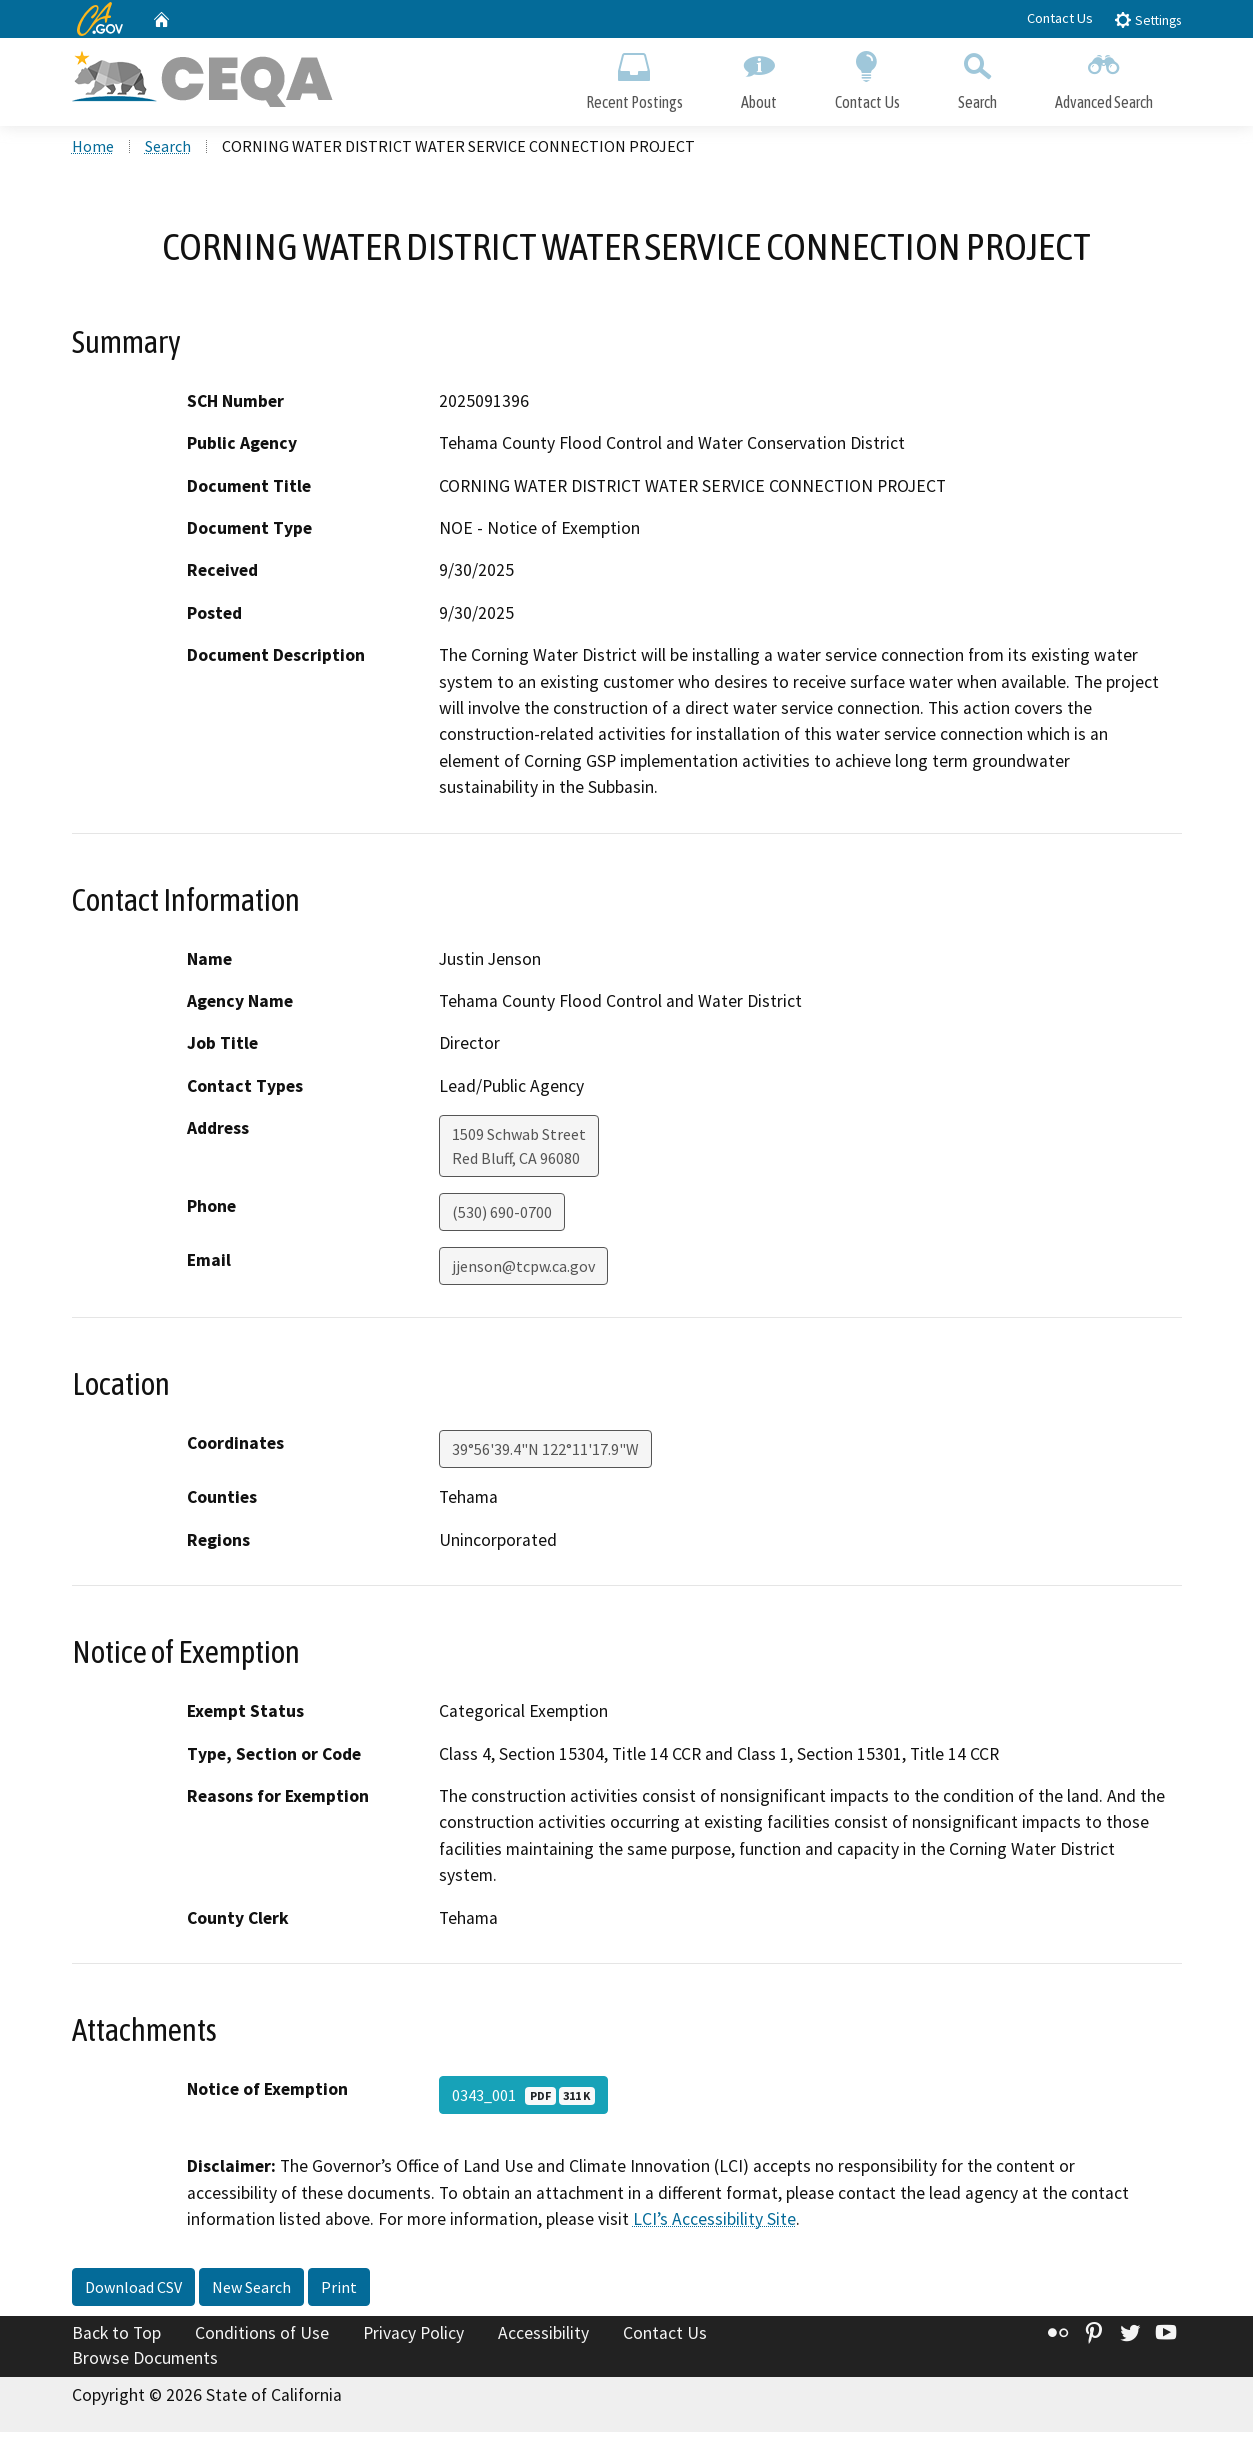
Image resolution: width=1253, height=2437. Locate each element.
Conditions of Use (262, 2337)
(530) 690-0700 (502, 1217)
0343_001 (523, 2100)
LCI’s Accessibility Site (714, 2224)
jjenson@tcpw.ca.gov (523, 1271)
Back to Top (116, 2337)
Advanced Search (1104, 77)
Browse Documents (145, 2363)
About (759, 77)
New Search (251, 2291)
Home (93, 151)
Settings (1147, 19)
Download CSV (133, 2291)
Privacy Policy (413, 2337)
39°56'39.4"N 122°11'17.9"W (545, 1454)
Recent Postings (634, 77)
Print (339, 2291)
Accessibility (543, 2337)
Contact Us (1060, 18)
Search (977, 77)
